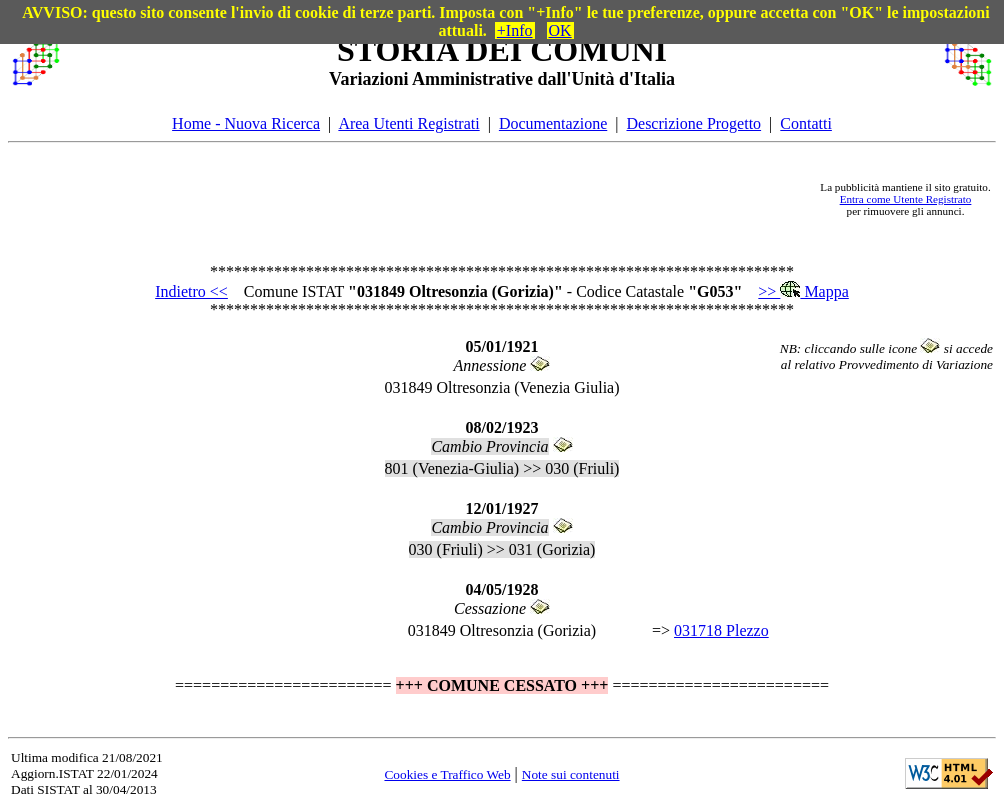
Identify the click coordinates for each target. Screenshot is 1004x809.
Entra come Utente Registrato (906, 199)
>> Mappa (803, 291)
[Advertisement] (440, 199)
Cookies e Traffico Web (447, 774)
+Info (515, 30)
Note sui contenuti (571, 774)
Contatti (806, 123)
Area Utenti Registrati (408, 123)
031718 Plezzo (721, 630)
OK (560, 30)
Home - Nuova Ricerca (246, 123)
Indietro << (191, 291)
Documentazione (553, 123)
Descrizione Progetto (693, 123)
